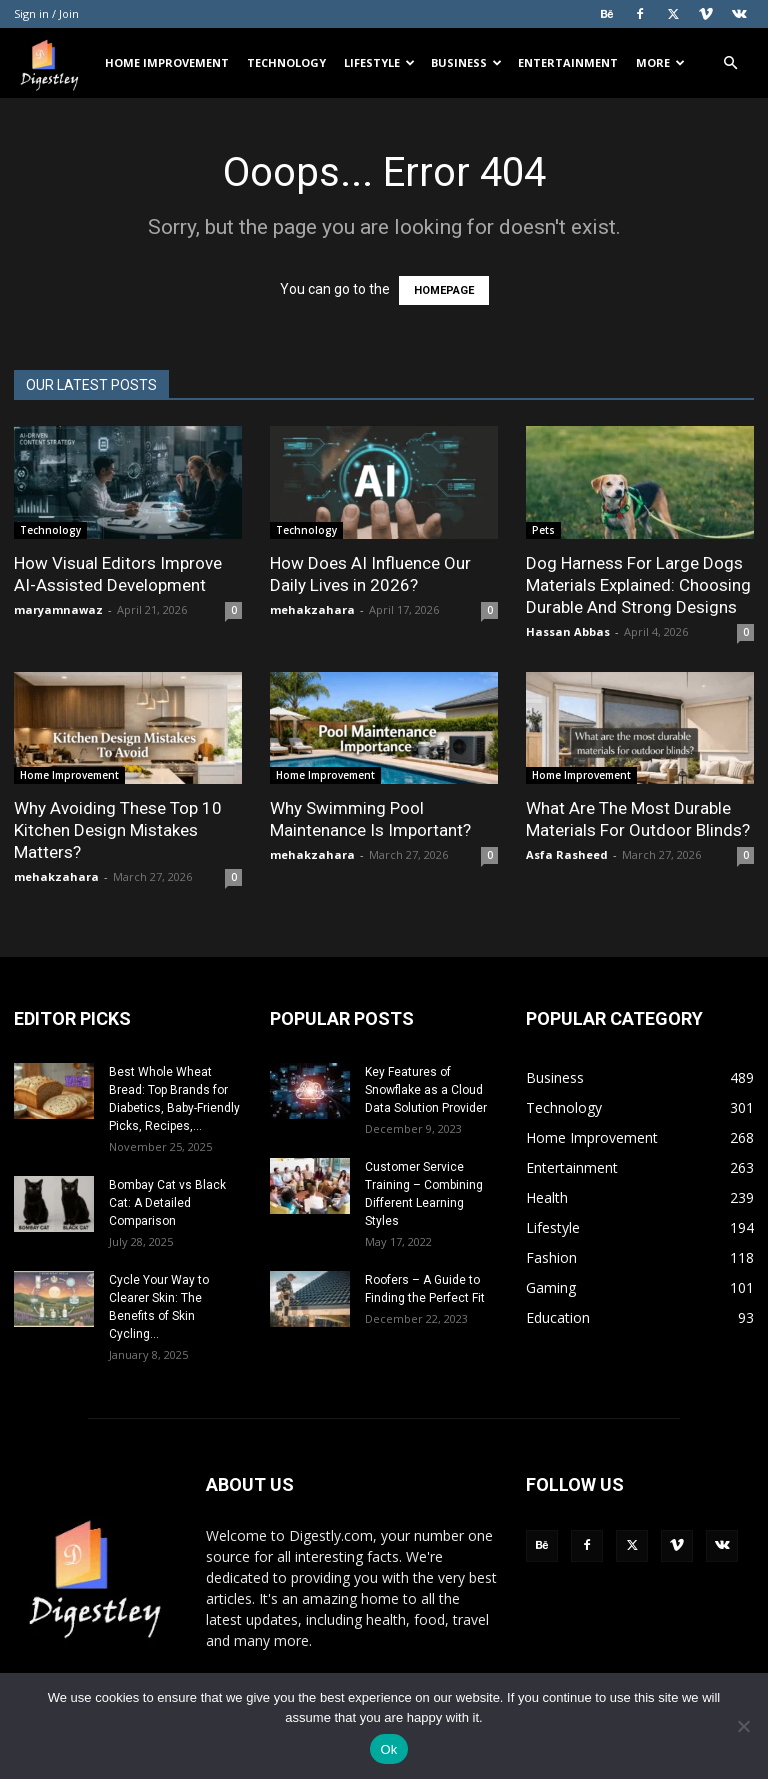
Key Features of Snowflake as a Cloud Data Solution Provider (426, 1090)
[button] (730, 63)
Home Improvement (167, 62)
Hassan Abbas (568, 631)
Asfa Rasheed (567, 854)
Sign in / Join (46, 13)
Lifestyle (379, 62)
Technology (286, 62)
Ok (388, 1749)
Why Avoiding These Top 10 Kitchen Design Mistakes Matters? (118, 830)
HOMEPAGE (444, 290)
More (660, 62)
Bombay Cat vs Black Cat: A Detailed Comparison (167, 1203)
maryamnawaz (58, 609)
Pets (543, 530)
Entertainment (568, 62)
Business (466, 62)
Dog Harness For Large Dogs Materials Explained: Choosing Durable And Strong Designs (638, 585)
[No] (743, 1726)
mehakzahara (312, 609)
